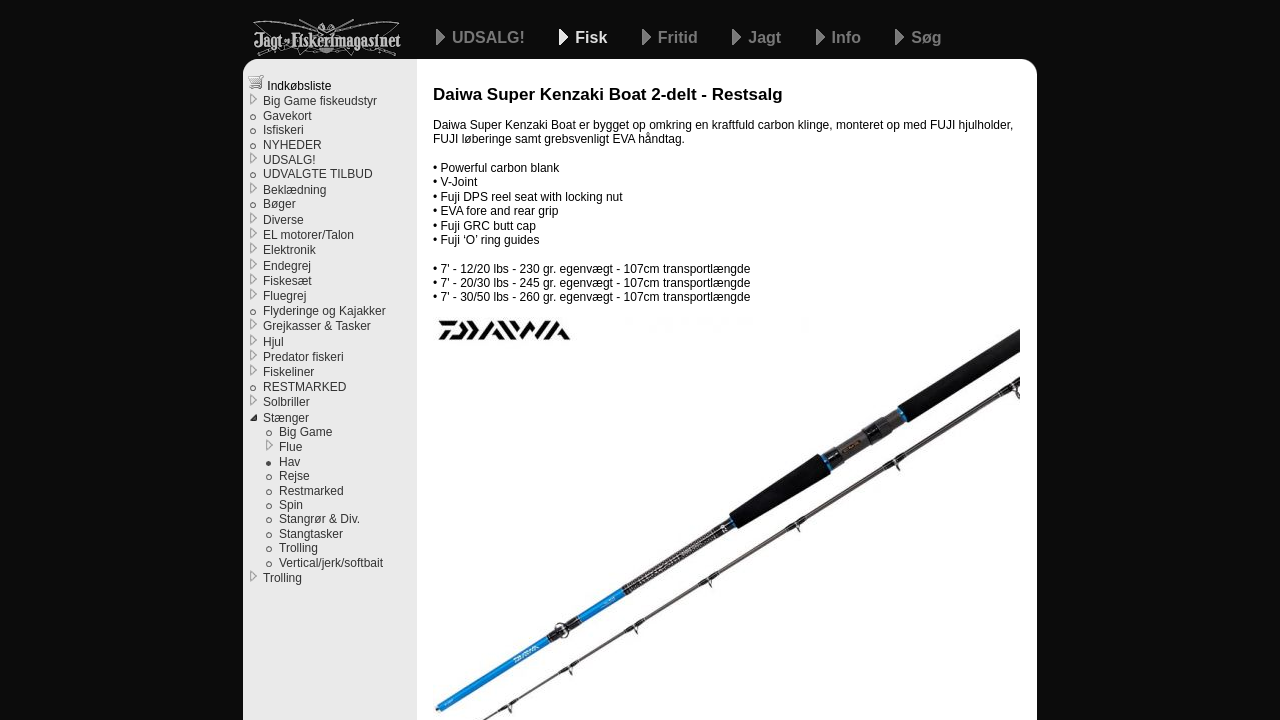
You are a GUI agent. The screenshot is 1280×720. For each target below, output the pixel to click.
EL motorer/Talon (308, 235)
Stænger (286, 418)
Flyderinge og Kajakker (324, 311)
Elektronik (289, 250)
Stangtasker (311, 534)
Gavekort (287, 116)
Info (849, 37)
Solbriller (286, 402)
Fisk (593, 37)
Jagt (766, 37)
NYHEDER (292, 145)
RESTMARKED (304, 387)
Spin (291, 505)
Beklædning (294, 190)
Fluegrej (284, 296)
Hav (289, 462)
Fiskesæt (287, 281)
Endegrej (287, 266)
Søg (926, 37)
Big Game (305, 432)
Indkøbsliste (289, 83)
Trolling (298, 548)
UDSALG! (490, 37)
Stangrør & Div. (319, 519)
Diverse (283, 220)
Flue (290, 447)
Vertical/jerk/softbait (331, 563)
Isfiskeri (283, 130)
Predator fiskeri (303, 357)
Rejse (294, 476)
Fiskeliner (288, 372)
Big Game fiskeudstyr (320, 101)
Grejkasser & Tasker (317, 326)
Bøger (279, 204)
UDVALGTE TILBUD (318, 174)
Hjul (273, 342)
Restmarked (311, 491)
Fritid (680, 37)
